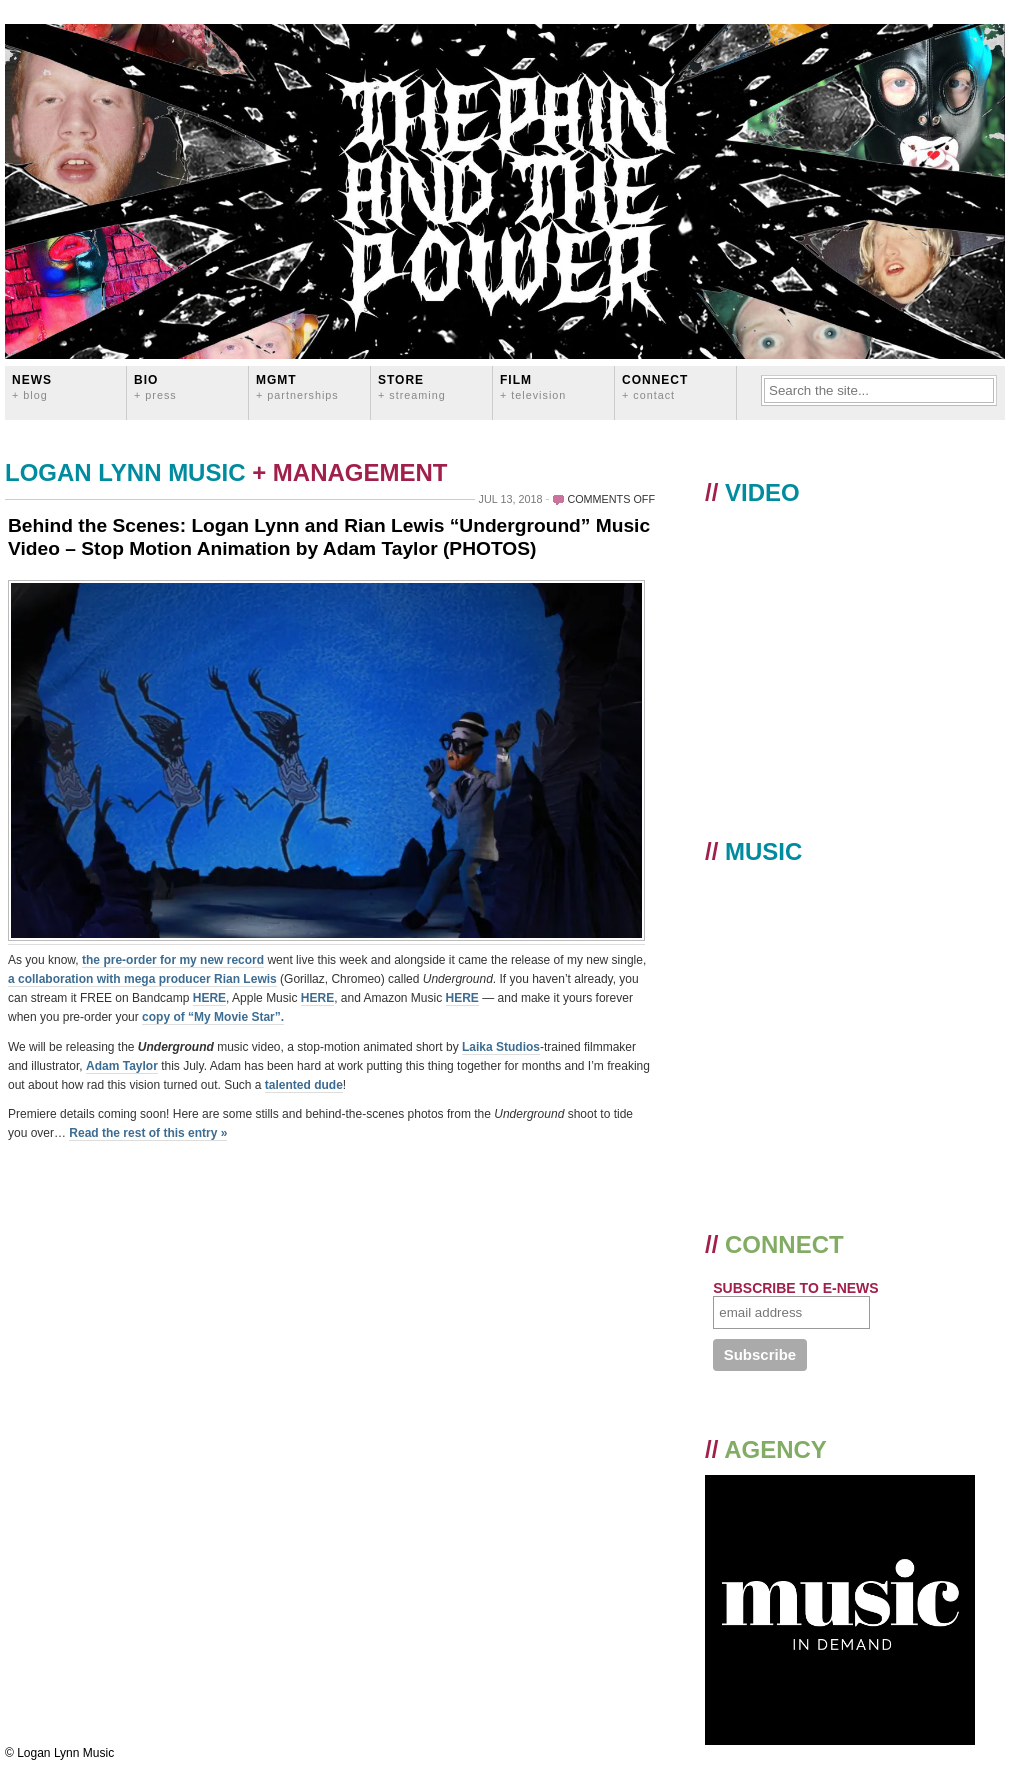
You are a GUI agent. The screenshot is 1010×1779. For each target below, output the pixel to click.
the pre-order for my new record (173, 960)
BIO (155, 386)
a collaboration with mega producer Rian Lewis (142, 979)
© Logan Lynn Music (59, 1753)
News (32, 386)
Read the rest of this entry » (148, 1133)
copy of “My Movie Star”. (213, 1017)
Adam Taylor (122, 1066)
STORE (412, 386)
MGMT (297, 386)
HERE (209, 998)
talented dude (304, 1085)
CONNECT (655, 386)
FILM (533, 386)
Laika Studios (501, 1047)
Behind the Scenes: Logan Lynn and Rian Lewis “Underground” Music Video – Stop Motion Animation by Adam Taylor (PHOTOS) (329, 537)
